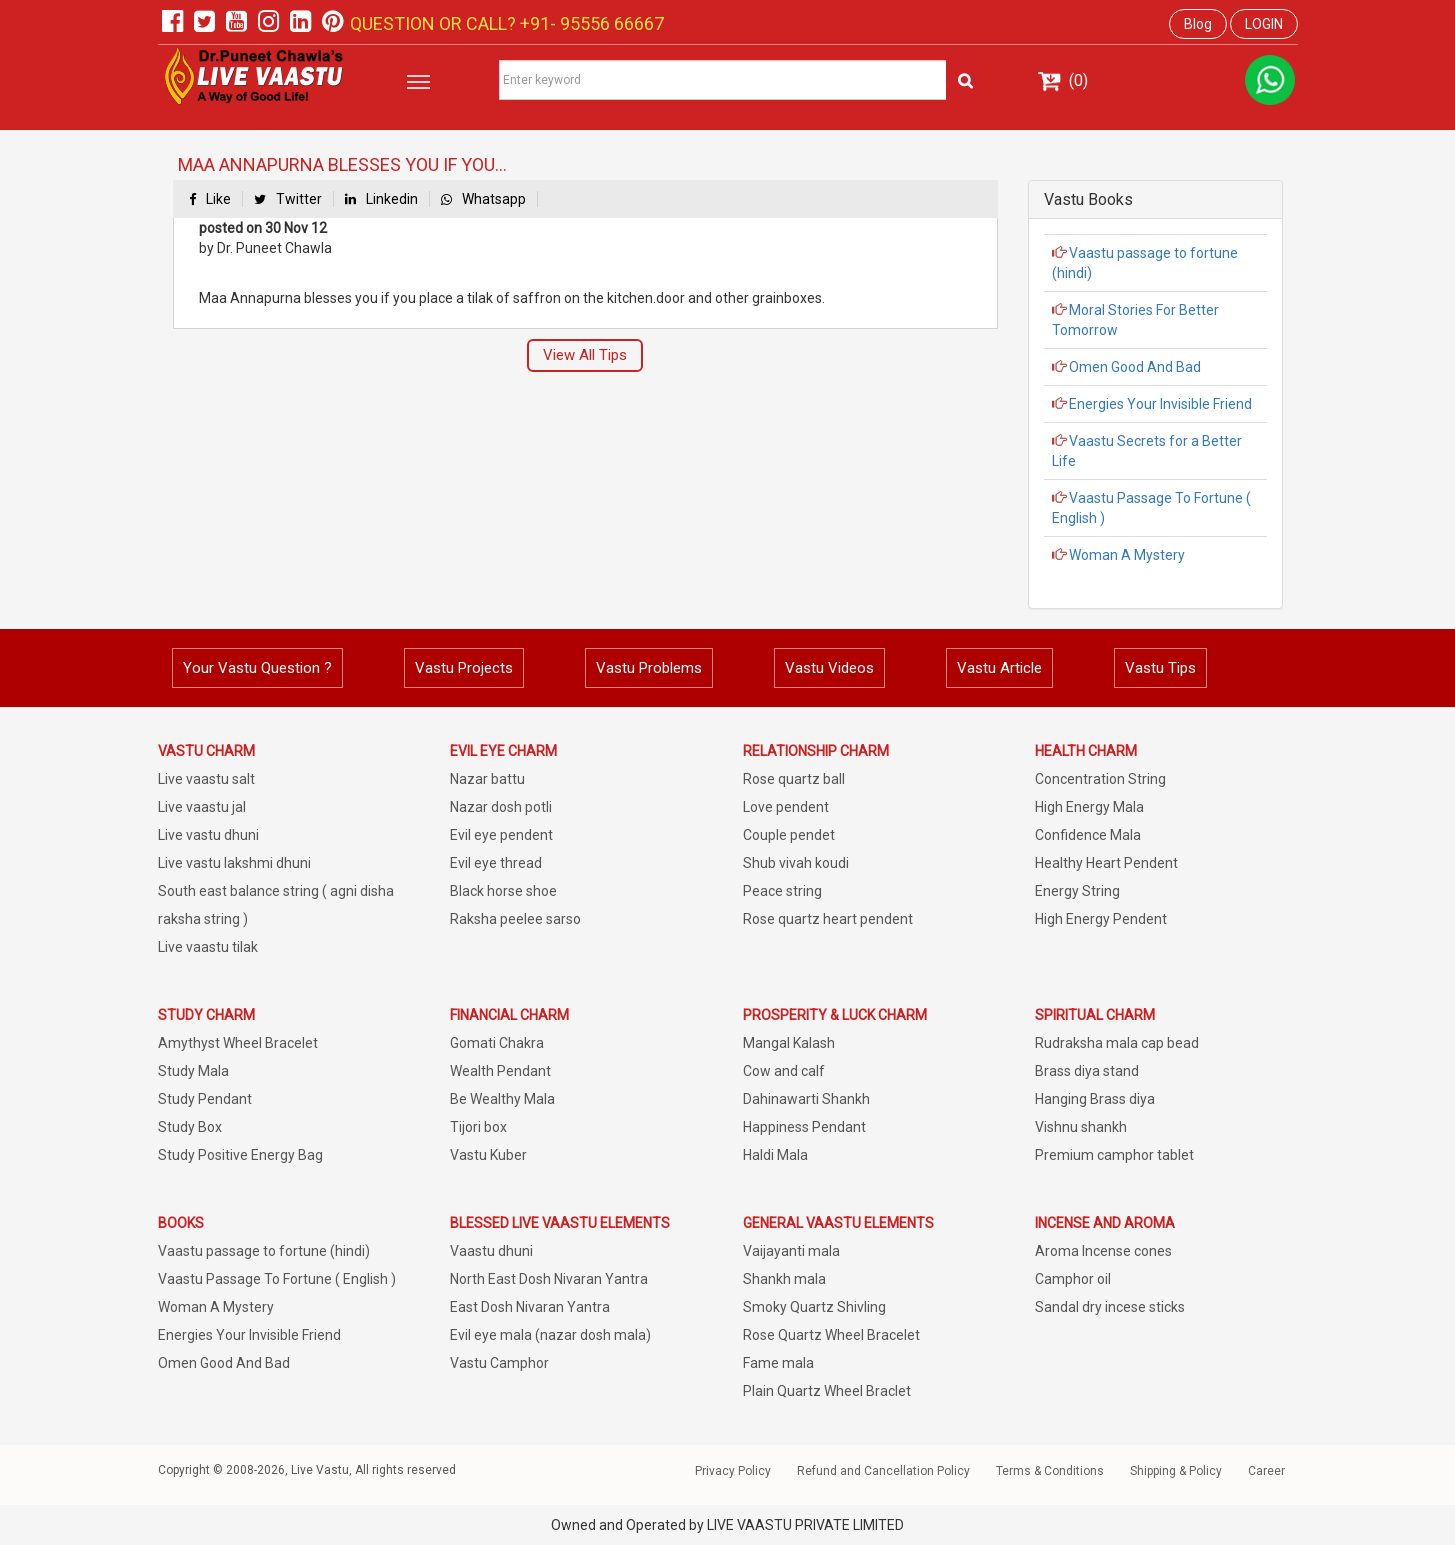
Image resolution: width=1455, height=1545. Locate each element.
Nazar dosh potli (501, 807)
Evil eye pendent (501, 835)
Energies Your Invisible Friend (1159, 404)
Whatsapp (483, 199)
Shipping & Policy (1176, 1471)
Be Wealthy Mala (502, 1099)
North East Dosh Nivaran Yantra (549, 1279)
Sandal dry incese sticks (1110, 1307)
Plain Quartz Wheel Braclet (827, 1391)
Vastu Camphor (499, 1363)
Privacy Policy (733, 1471)
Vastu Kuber (488, 1155)
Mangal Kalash (789, 1043)
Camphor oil (1073, 1279)
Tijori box (478, 1127)
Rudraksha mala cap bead (1117, 1043)
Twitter (288, 199)
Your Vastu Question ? (257, 668)
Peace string (782, 891)
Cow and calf (784, 1071)
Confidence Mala (1088, 835)
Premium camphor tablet (1114, 1155)
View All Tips (585, 355)
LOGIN (1264, 24)
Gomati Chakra (497, 1043)
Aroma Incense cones (1103, 1251)
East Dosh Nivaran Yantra (530, 1307)
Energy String (1077, 891)
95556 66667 (610, 23)
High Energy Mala (1089, 807)
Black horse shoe (503, 891)
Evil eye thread (496, 863)
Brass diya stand (1087, 1071)
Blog (1198, 24)
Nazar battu (487, 779)
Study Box (190, 1127)
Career (1266, 1471)
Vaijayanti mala (791, 1251)
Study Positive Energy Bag (240, 1155)
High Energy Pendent (1101, 919)
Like (210, 199)
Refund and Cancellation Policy (883, 1471)
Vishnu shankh (1081, 1127)
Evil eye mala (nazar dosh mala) (550, 1335)
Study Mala (193, 1071)
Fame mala (778, 1363)
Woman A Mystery (1125, 555)
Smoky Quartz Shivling (814, 1307)
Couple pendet (789, 835)
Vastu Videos (829, 668)
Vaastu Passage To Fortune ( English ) (277, 1279)
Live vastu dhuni (208, 835)
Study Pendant (205, 1099)
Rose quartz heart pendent (828, 919)
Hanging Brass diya (1095, 1099)
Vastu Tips (1160, 668)
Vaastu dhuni (491, 1251)
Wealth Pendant (500, 1071)
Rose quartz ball (794, 779)
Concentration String (1100, 779)
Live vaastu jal (202, 807)
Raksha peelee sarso (515, 919)
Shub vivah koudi (796, 863)
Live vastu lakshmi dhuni (234, 863)
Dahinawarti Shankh (806, 1099)
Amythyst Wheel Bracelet (238, 1043)
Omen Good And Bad (1133, 367)
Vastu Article (999, 668)
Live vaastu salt (206, 779)
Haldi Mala (775, 1155)
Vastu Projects (464, 668)
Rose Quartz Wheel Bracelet (831, 1335)
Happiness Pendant (804, 1127)
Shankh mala (784, 1279)
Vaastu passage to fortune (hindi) (264, 1251)
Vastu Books (1088, 199)
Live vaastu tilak (208, 947)
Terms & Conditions (1050, 1471)
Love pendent (786, 807)
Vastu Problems (649, 668)
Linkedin (381, 199)
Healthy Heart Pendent (1106, 863)
